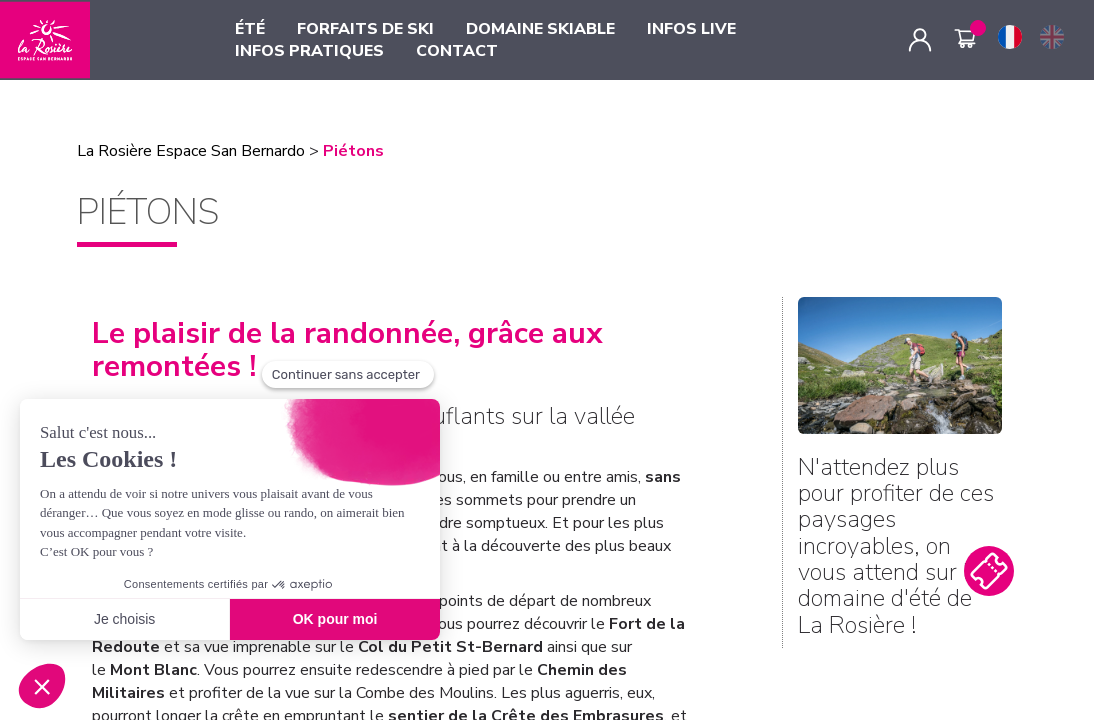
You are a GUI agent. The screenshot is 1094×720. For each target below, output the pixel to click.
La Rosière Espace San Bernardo (191, 151)
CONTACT (457, 51)
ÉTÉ (250, 29)
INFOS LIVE (691, 29)
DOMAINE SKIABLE (540, 29)
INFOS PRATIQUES (309, 51)
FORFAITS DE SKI (365, 29)
